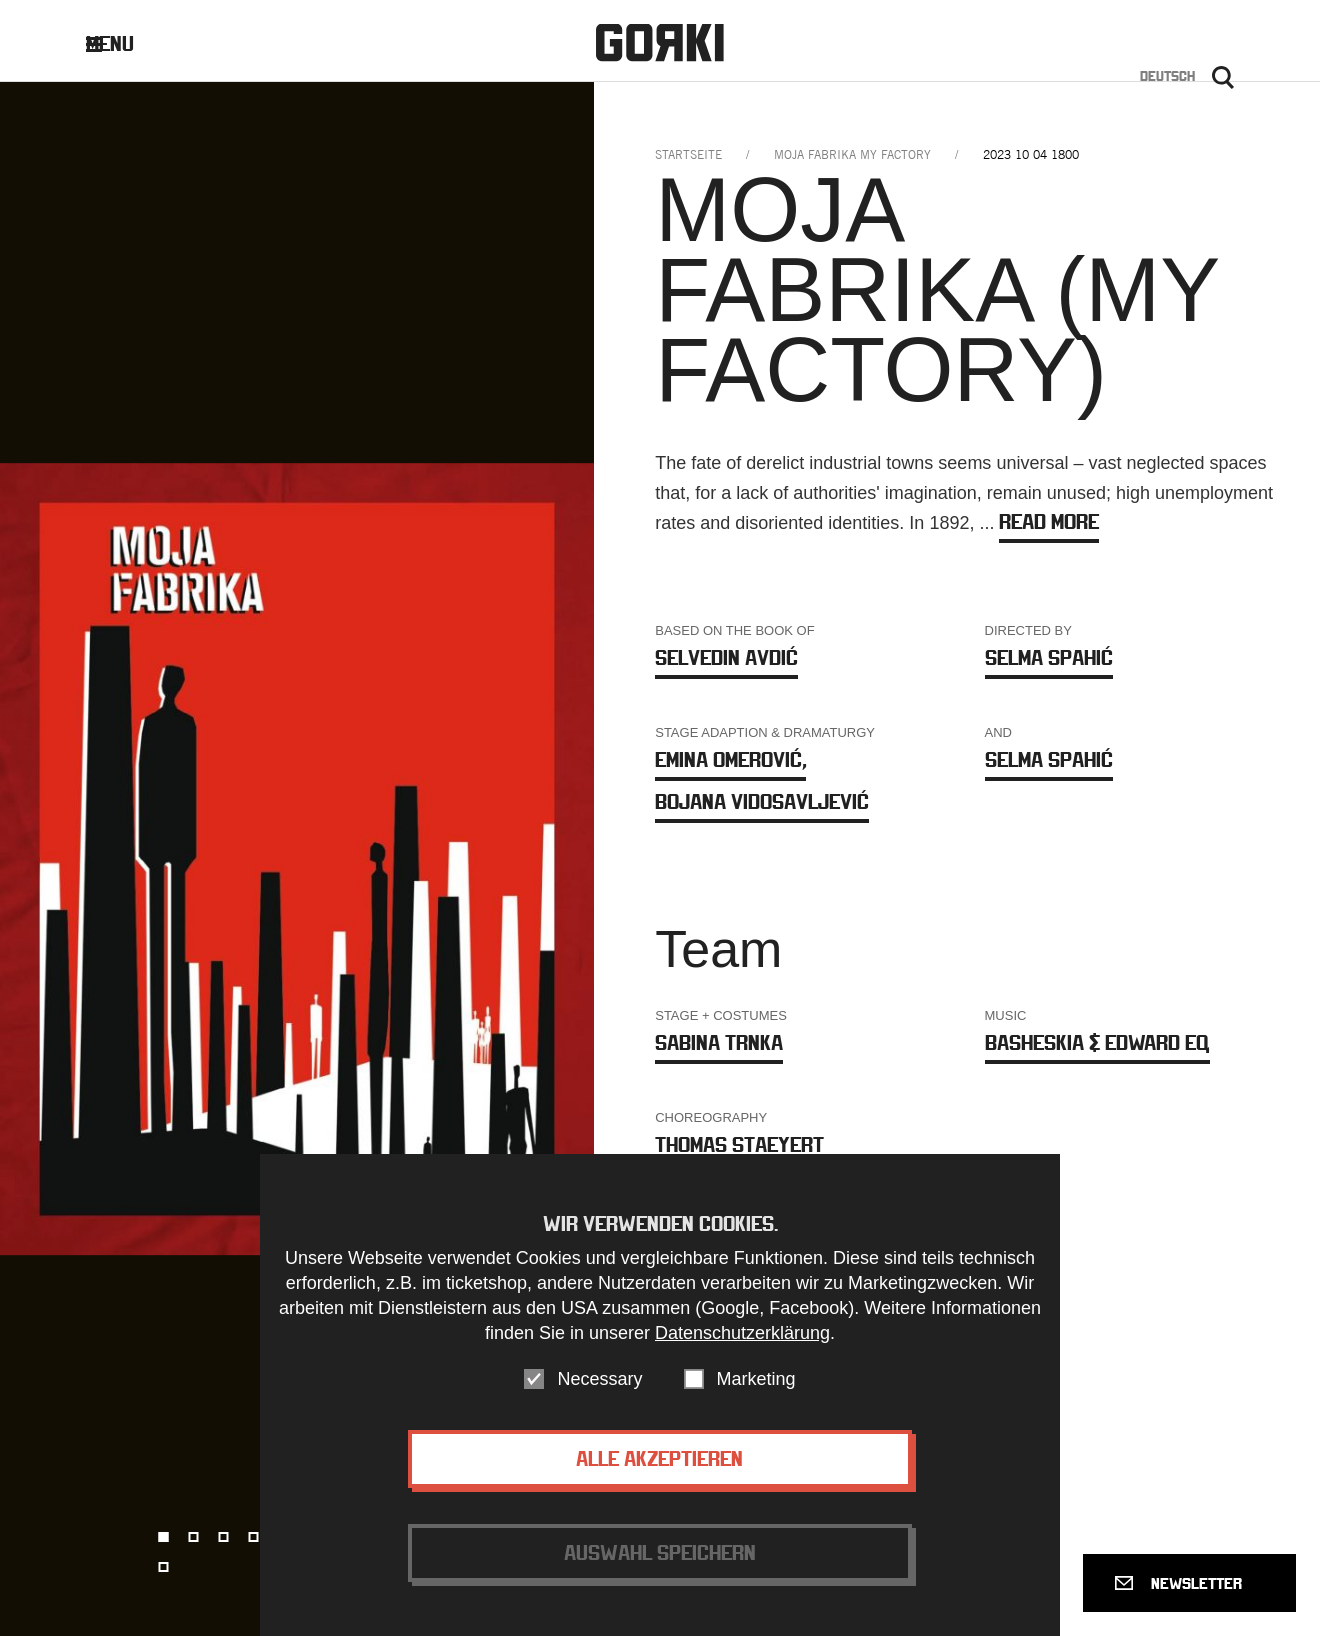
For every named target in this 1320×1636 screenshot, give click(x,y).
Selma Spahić (1049, 657)
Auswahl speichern (660, 1571)
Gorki (660, 42)
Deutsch (1167, 76)
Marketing (756, 1398)
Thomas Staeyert (739, 1144)
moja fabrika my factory (852, 154)
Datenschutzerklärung (742, 1352)
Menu (125, 43)
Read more (1049, 521)
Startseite (688, 154)
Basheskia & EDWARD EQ (1097, 1042)
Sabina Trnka (719, 1042)
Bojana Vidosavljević (762, 801)
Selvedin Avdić (726, 657)
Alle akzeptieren (659, 1477)
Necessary (599, 1398)
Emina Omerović (730, 760)
